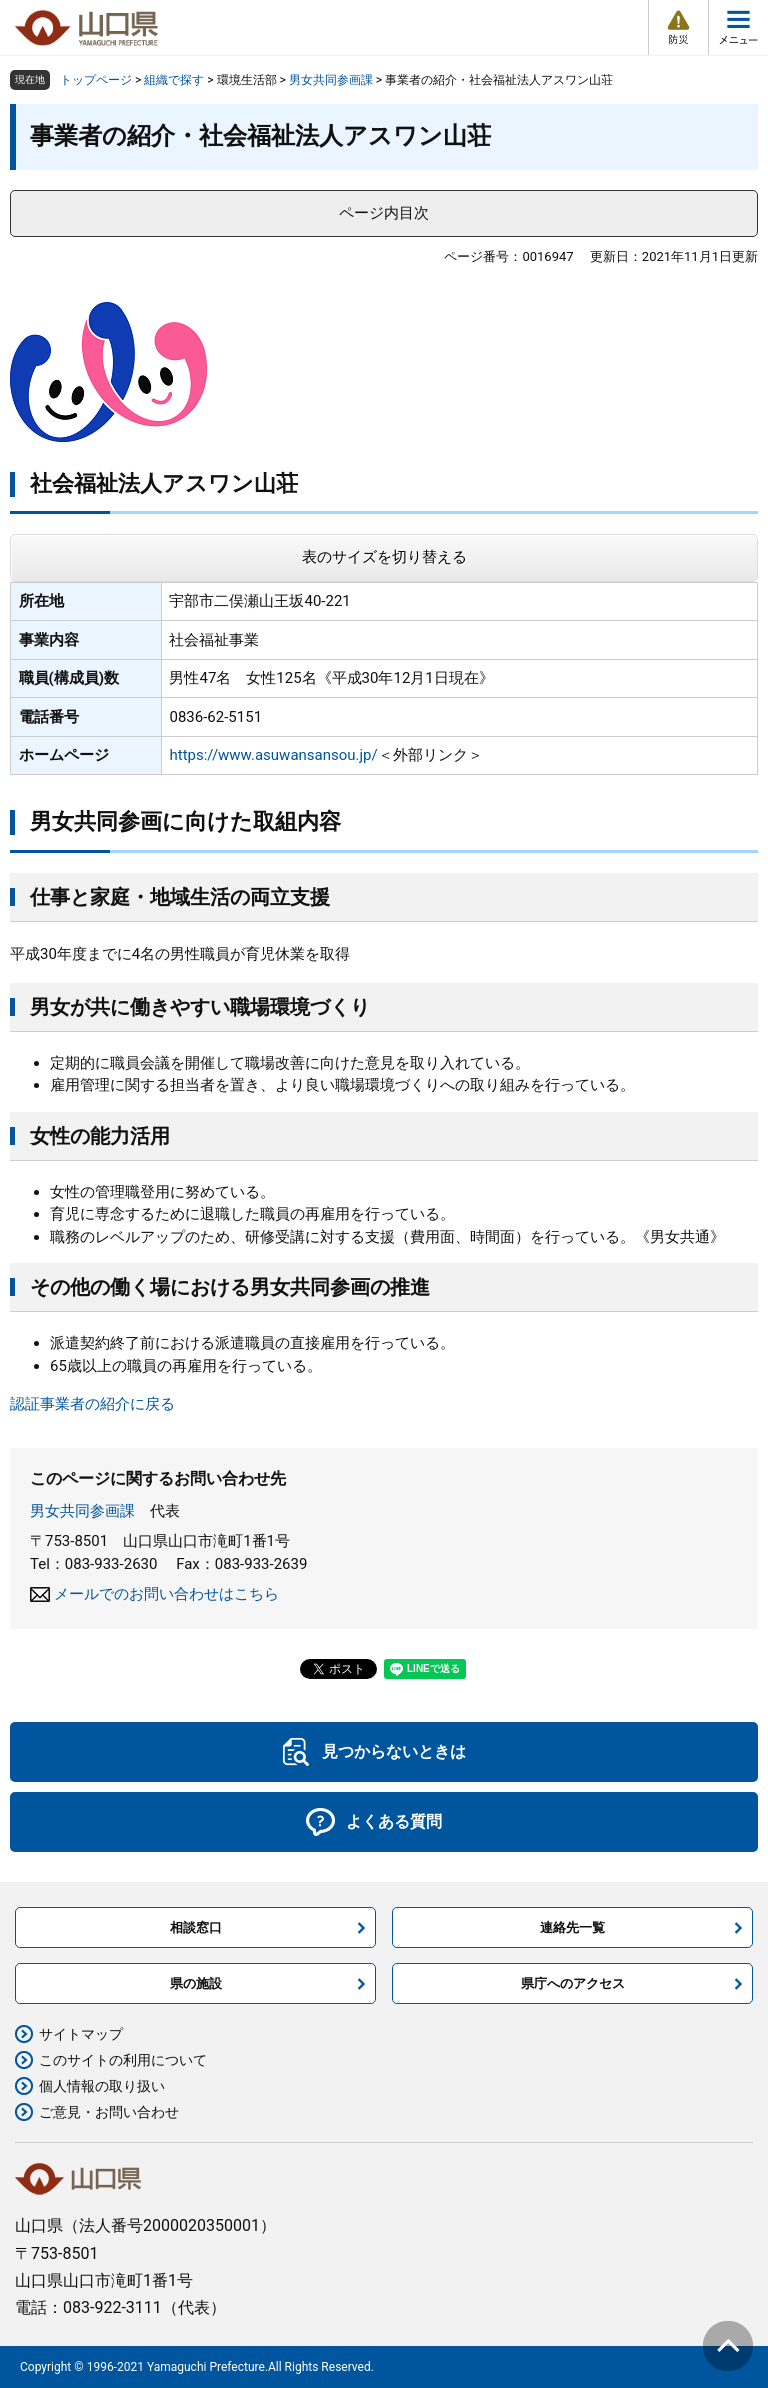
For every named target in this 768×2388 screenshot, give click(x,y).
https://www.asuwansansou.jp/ (273, 755)
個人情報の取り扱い (102, 2086)
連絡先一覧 (572, 1927)
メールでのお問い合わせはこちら (166, 1594)
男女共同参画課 (331, 80)
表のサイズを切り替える (384, 557)
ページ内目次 (384, 213)
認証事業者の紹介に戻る (92, 1404)
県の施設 (196, 1983)
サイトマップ (81, 2034)
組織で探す (174, 80)
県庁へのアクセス (573, 1983)
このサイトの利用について (123, 2060)
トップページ (96, 80)
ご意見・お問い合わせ (109, 2112)
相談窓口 (196, 1927)
